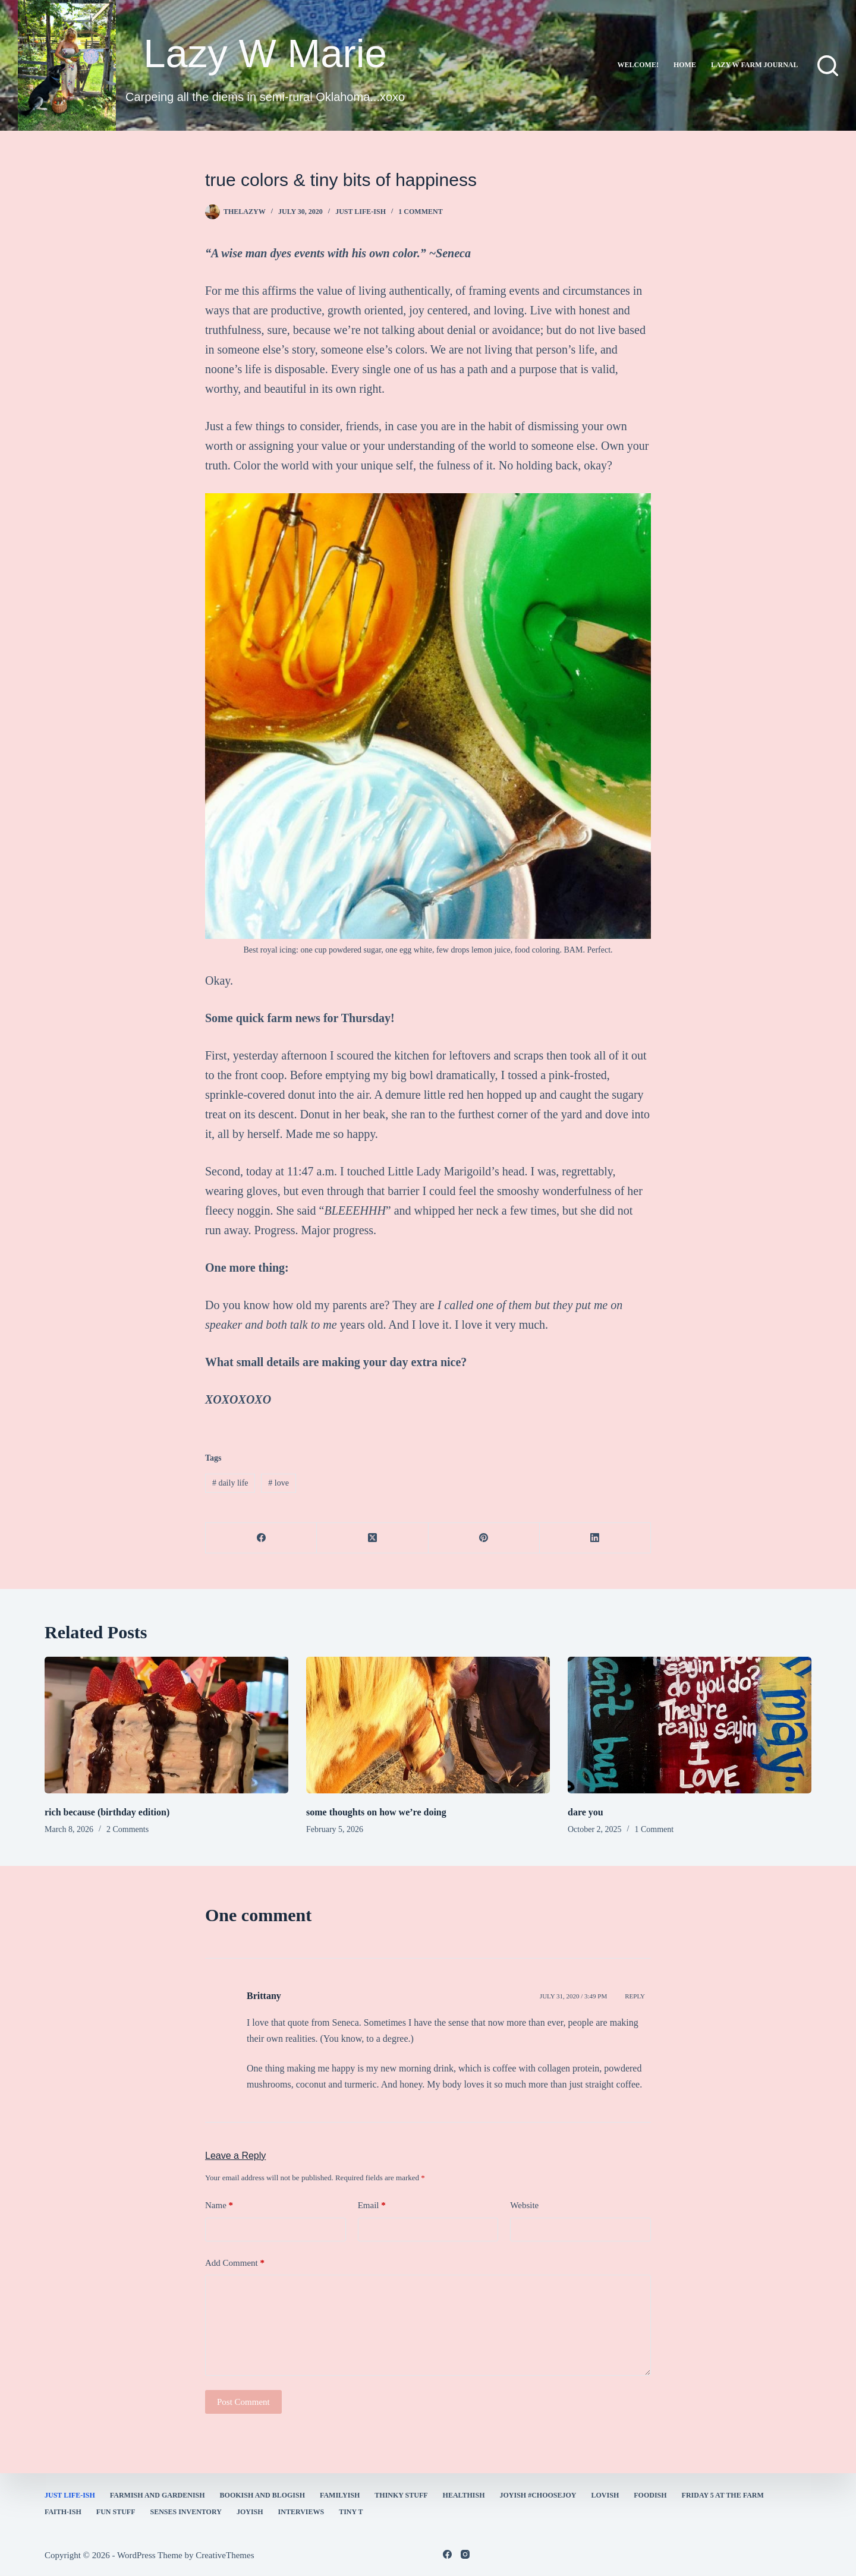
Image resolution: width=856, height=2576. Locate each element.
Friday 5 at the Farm (723, 2495)
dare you (585, 1812)
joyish (250, 2512)
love (278, 1482)
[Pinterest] (484, 1538)
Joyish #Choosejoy (538, 2495)
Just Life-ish (360, 211)
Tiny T (351, 2512)
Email (372, 2205)
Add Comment (235, 2263)
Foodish (650, 2495)
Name (219, 2205)
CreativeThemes (225, 2555)
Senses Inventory (185, 2512)
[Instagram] (465, 2554)
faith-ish (63, 2512)
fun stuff (116, 2512)
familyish (340, 2495)
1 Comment (420, 211)
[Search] (827, 65)
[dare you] (689, 1725)
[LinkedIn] (595, 1538)
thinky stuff (400, 2495)
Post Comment (243, 2402)
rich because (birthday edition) (107, 1812)
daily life (230, 1482)
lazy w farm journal (754, 65)
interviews (301, 2512)
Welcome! (638, 65)
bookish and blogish (262, 2495)
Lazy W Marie (265, 53)
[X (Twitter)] (372, 1538)
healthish (464, 2495)
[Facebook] (261, 1538)
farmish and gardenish (157, 2495)
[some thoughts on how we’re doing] (428, 1725)
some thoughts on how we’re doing (376, 1812)
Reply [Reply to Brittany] (635, 1996)
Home (685, 65)
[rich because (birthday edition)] (166, 1725)
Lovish (605, 2495)
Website (524, 2205)
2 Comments (127, 1829)
